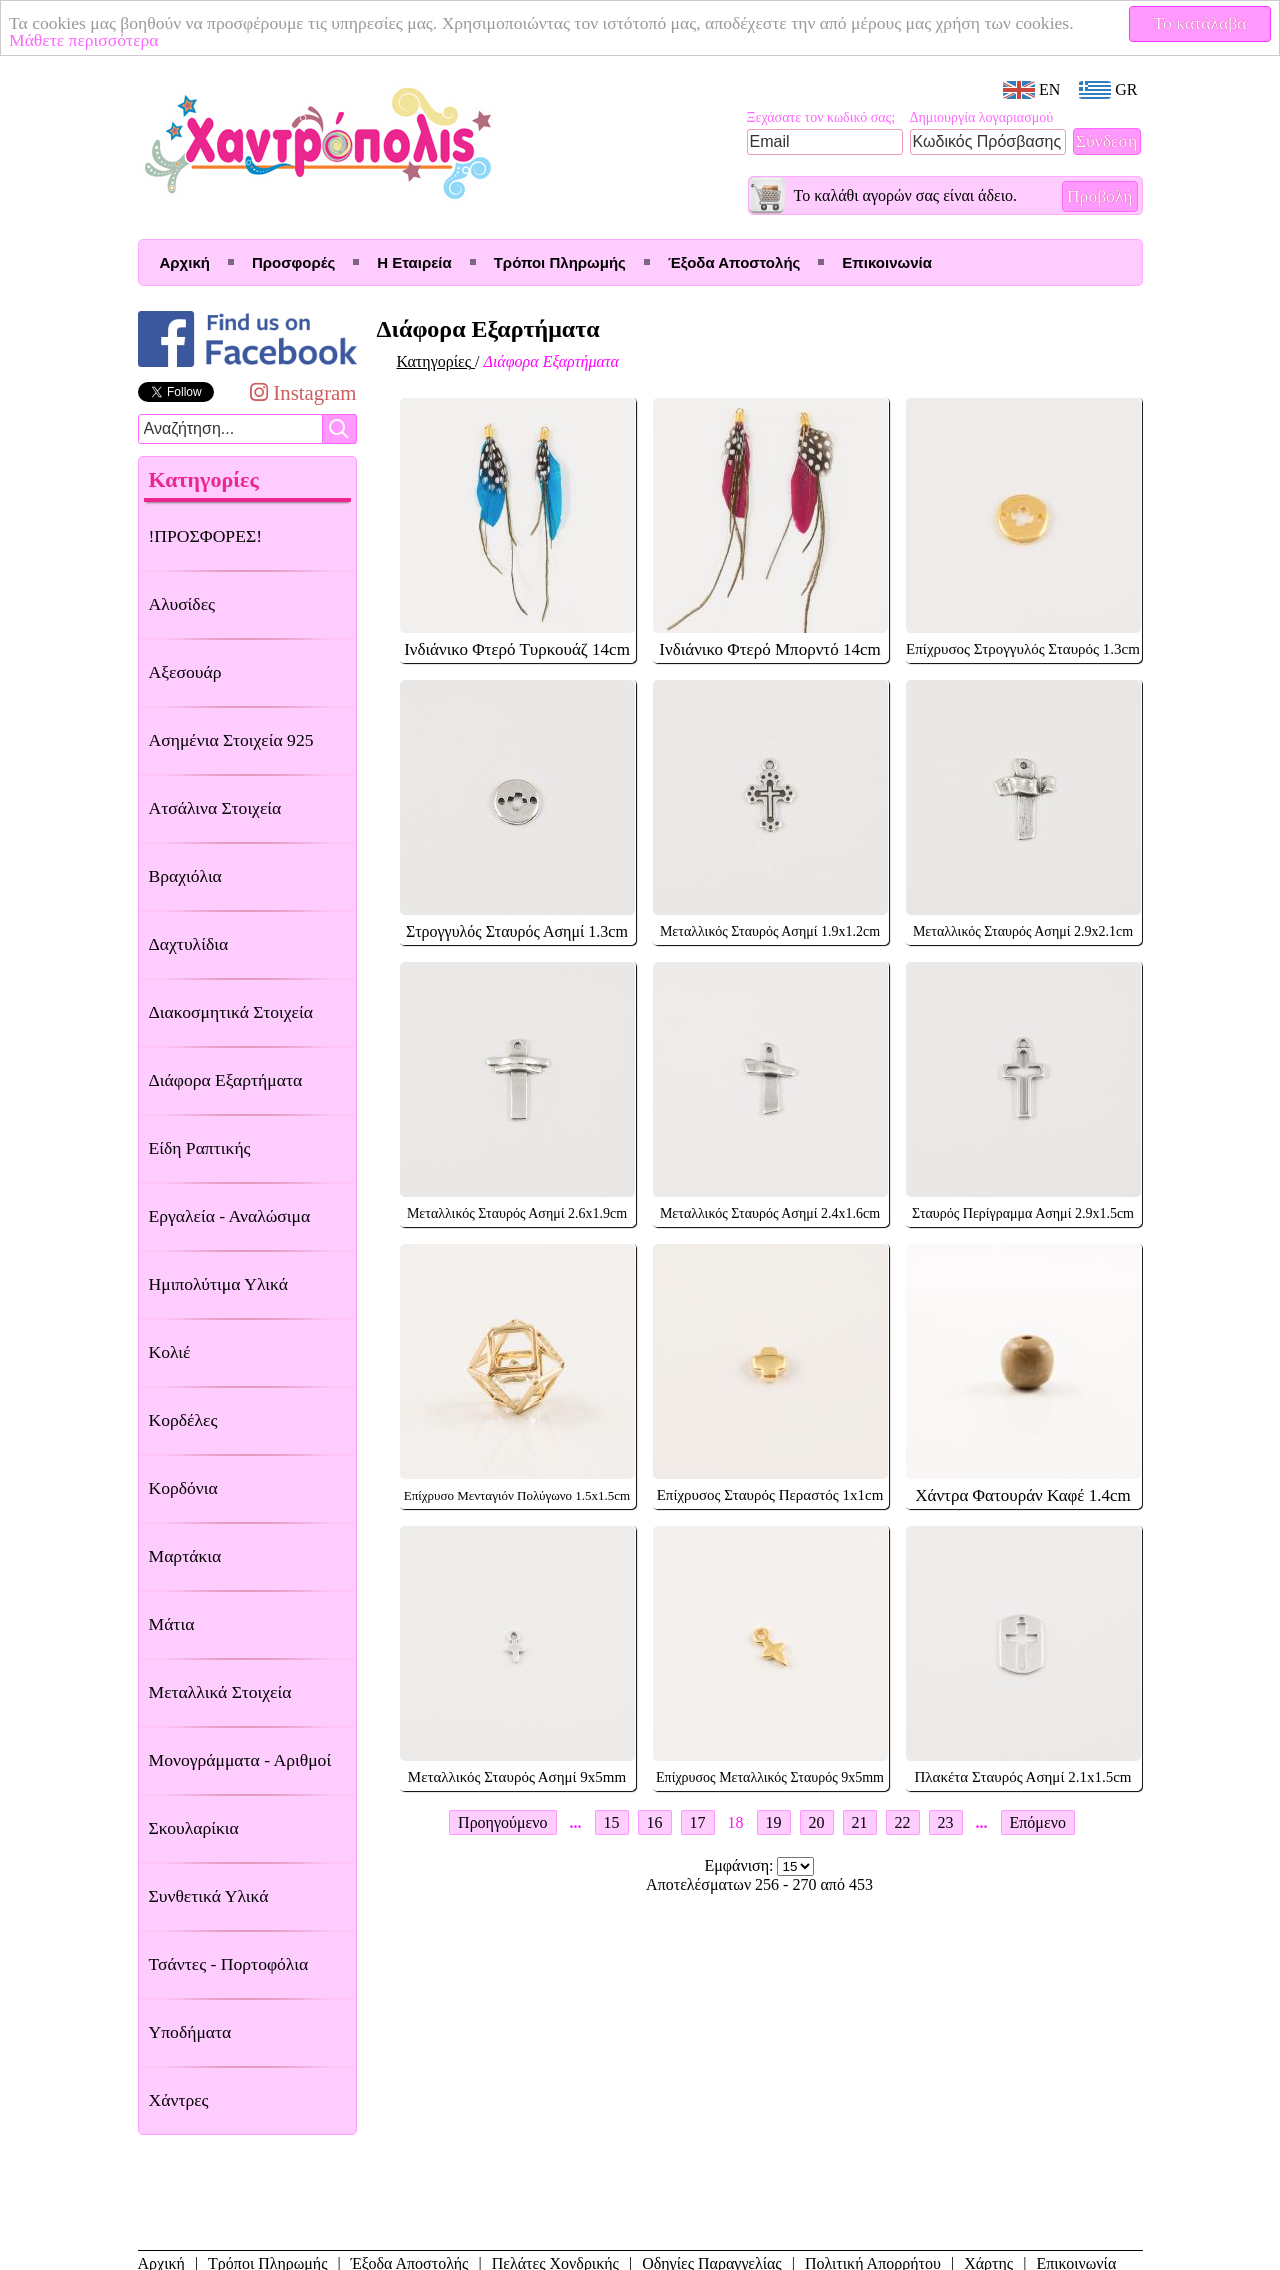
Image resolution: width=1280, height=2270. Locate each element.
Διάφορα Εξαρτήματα (226, 1080)
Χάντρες (179, 2100)
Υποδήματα (190, 2032)
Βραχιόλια (185, 876)
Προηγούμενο (502, 1822)
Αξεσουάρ (185, 672)
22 (903, 1822)
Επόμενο (1038, 1822)
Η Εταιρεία (414, 262)
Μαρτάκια (185, 1556)
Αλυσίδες (182, 604)
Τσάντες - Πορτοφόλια (229, 1964)
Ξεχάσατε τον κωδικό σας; (821, 117)
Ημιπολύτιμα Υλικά (218, 1284)
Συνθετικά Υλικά (209, 1896)
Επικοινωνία (887, 262)
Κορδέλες (183, 1420)
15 (612, 1822)
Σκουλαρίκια (194, 1828)
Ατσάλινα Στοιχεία (215, 808)
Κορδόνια (183, 1488)
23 (946, 1822)
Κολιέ (170, 1352)
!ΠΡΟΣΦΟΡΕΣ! (206, 536)
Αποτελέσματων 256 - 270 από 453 (759, 1884)
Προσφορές (293, 262)
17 (698, 1822)
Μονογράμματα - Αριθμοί (240, 1760)
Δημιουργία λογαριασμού (982, 117)
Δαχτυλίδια (189, 944)
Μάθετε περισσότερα (84, 40)
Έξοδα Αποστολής (734, 262)
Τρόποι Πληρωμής (560, 262)
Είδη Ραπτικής (200, 1148)
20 (817, 1822)
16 (655, 1822)
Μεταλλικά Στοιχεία (220, 1692)
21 (860, 1822)
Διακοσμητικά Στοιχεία (231, 1012)
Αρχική (185, 262)
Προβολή (1100, 196)
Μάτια (172, 1624)
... (576, 1822)
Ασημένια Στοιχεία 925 (231, 740)
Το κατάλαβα (1200, 23)
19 (774, 1822)
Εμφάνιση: (741, 1865)
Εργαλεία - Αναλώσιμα (230, 1216)
